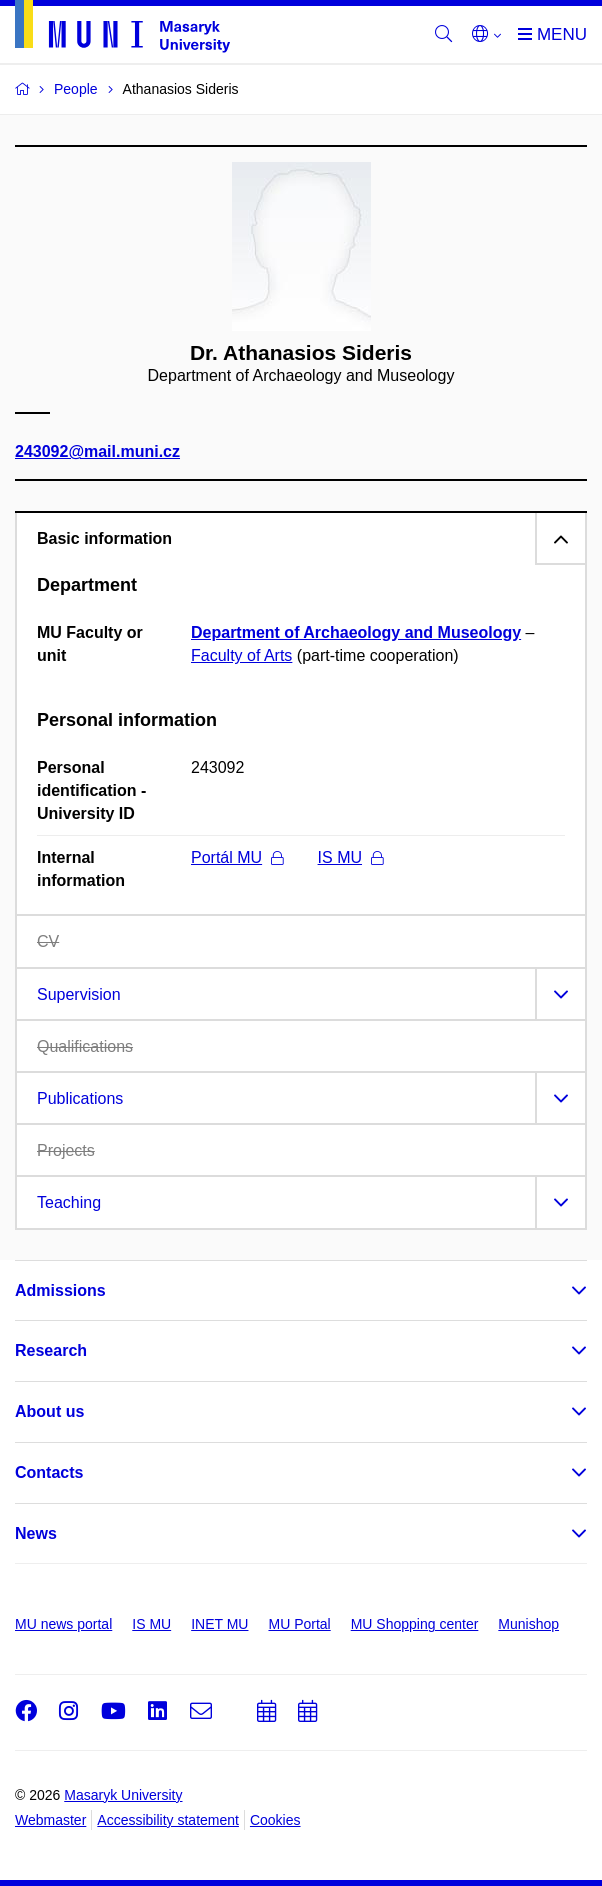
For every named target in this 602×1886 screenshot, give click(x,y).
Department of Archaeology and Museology (356, 632)
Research (51, 1350)
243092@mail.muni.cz (97, 452)
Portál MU (237, 857)
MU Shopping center (415, 1624)
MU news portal (63, 1624)
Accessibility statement (168, 1820)
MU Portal (299, 1624)
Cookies (275, 1820)
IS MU (350, 857)
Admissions (60, 1290)
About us (49, 1411)
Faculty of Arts (241, 655)
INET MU (219, 1624)
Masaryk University (123, 1795)
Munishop (528, 1624)
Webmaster (50, 1820)
